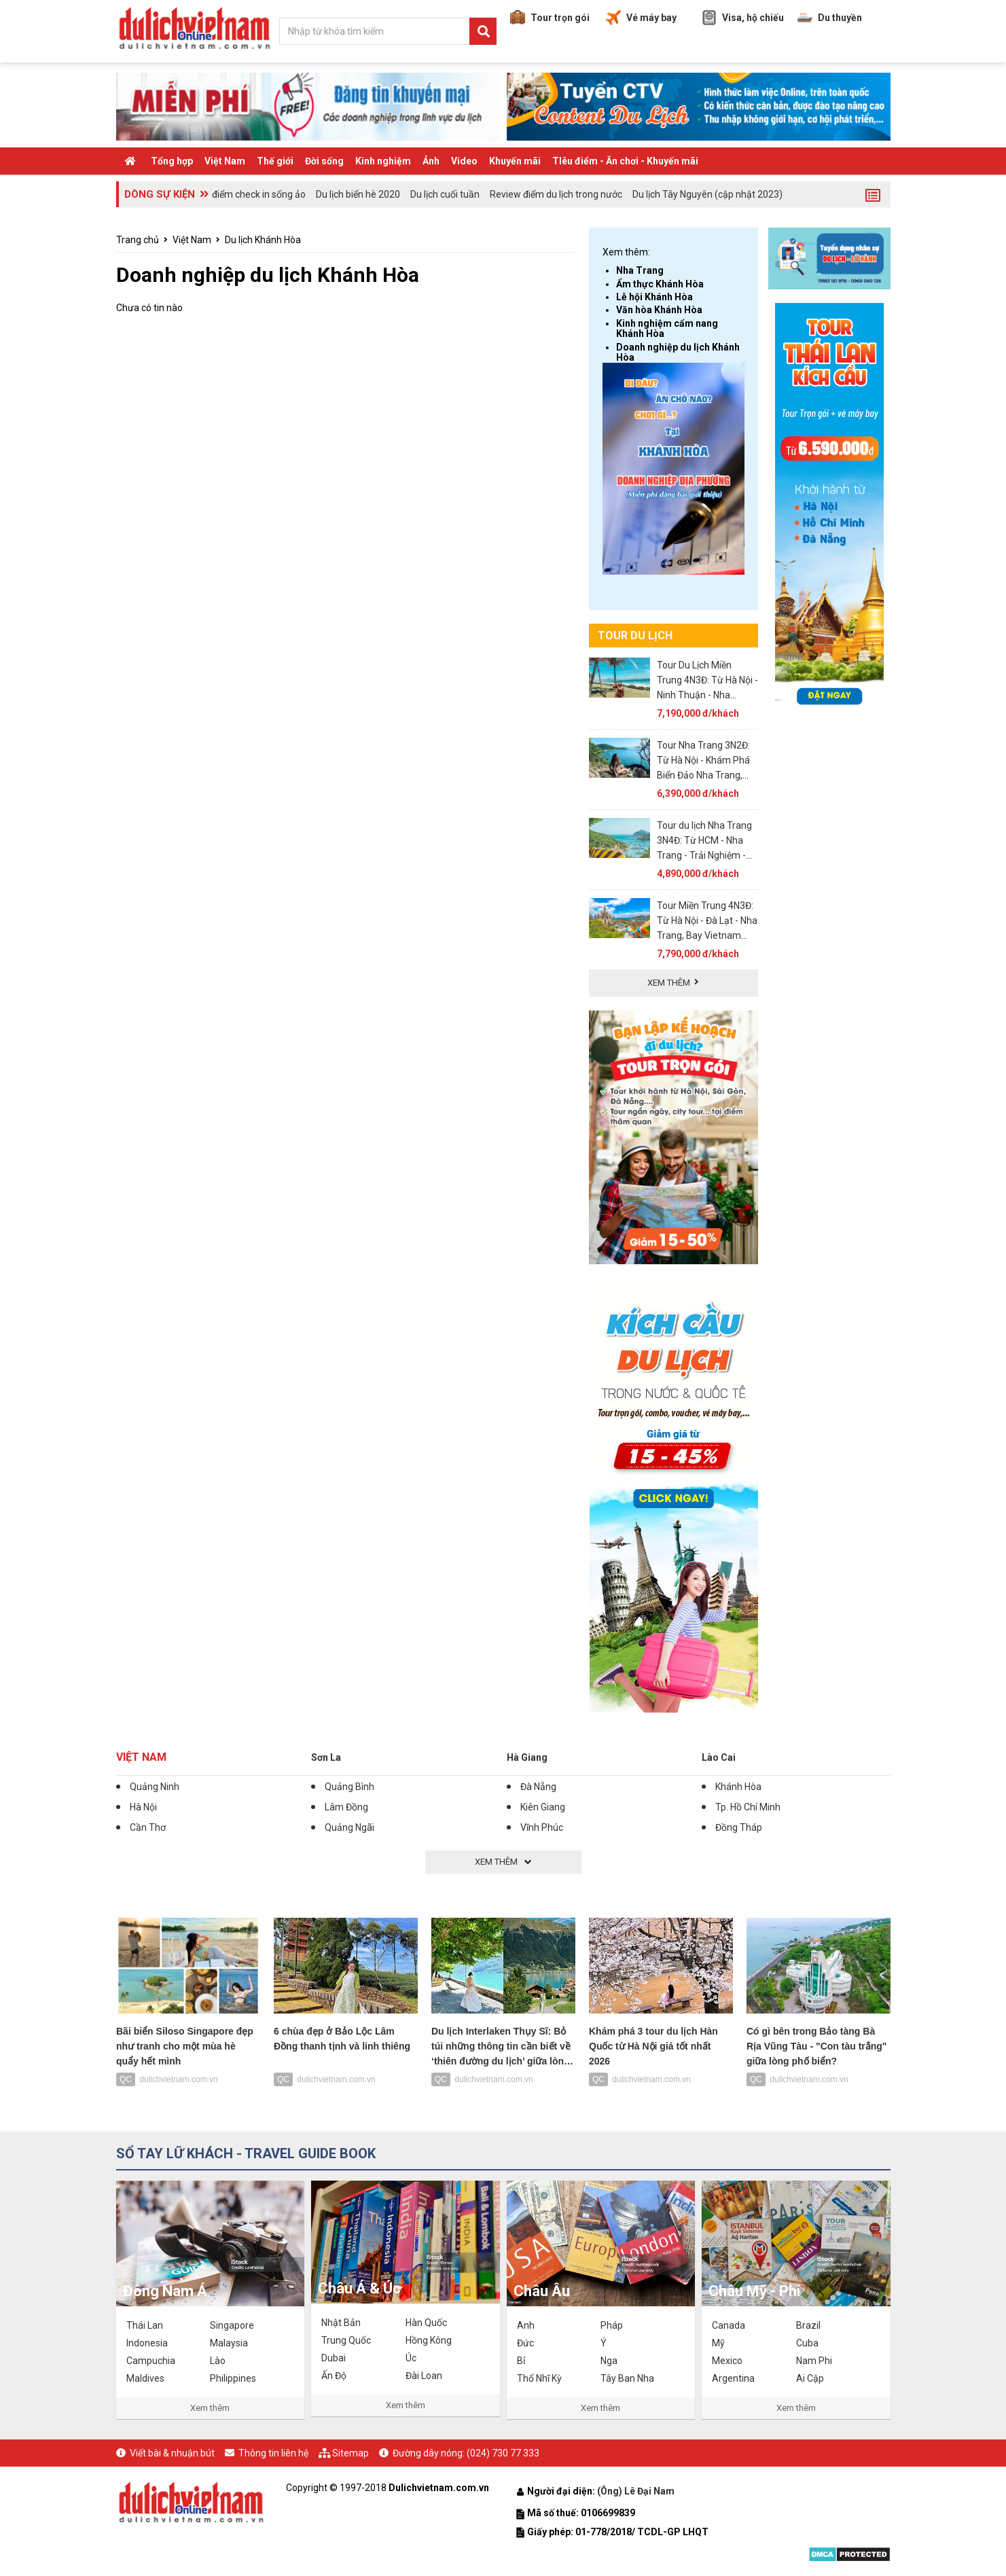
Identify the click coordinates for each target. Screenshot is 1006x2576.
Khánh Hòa (738, 1786)
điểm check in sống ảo (259, 194)
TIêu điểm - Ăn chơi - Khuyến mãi (625, 161)
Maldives (145, 2378)
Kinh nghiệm (383, 161)
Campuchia (150, 2360)
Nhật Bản (341, 2322)
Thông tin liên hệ (273, 2453)
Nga (608, 2360)
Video (464, 161)
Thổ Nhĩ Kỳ (539, 2378)
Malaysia (229, 2343)
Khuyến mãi (515, 161)
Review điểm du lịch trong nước (556, 194)
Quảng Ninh (154, 1786)
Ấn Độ (333, 2375)
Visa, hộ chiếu (743, 17)
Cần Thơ (148, 1827)
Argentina (733, 2378)
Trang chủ (137, 239)
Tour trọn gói (550, 17)
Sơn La (326, 1757)
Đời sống (324, 161)
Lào (218, 2360)
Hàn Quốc (426, 2322)
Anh (526, 2325)
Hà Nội (143, 1807)
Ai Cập (810, 2378)
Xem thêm (210, 2408)
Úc (411, 2358)
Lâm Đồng (346, 1807)
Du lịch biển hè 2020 (358, 194)
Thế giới (275, 161)
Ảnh (431, 161)
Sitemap (350, 2453)
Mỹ (718, 2343)
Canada (728, 2325)
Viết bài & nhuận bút (172, 2453)
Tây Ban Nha (627, 2378)
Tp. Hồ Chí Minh (747, 1807)
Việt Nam (224, 161)
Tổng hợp (172, 161)
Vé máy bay (641, 17)
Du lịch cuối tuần (445, 194)
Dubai (333, 2358)
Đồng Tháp (738, 1827)
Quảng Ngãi (349, 1827)
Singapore (232, 2325)
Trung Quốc (346, 2340)
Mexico (727, 2360)
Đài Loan (424, 2375)
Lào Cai (719, 1757)
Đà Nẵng (538, 1786)
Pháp (611, 2325)
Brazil (808, 2325)
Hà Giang (527, 1757)
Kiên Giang (542, 1807)
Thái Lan (144, 2325)
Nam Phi (814, 2360)
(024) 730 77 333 (503, 2453)
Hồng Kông (429, 2340)
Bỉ (521, 2360)
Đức (525, 2343)
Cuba (807, 2343)
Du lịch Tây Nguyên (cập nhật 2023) (707, 194)
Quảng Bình (349, 1786)
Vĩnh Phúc (541, 1827)
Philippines (233, 2378)
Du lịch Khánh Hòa (263, 239)
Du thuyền (829, 17)
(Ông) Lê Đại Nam (637, 2491)
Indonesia (147, 2343)
